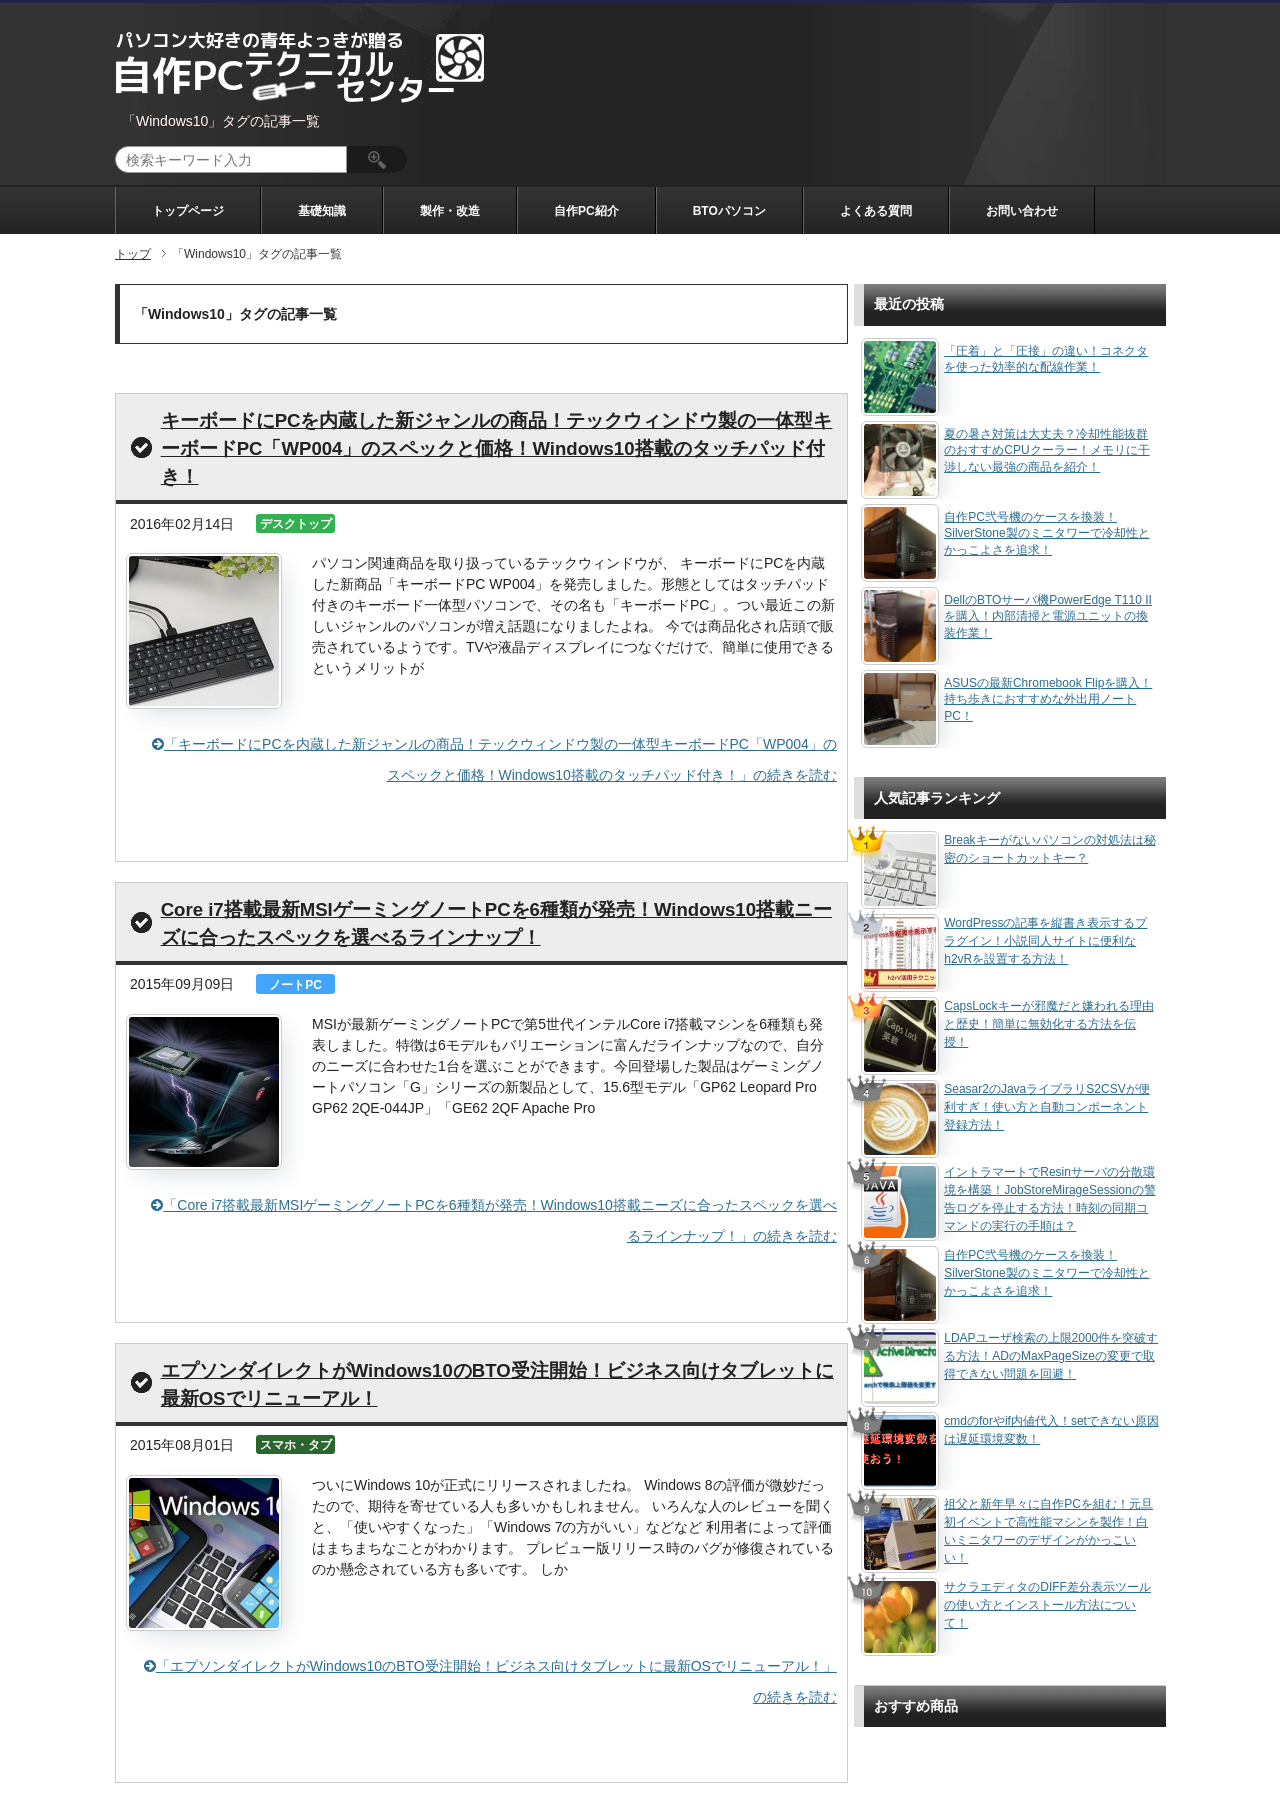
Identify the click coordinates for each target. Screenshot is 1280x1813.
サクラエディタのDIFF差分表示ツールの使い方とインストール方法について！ (1047, 1605)
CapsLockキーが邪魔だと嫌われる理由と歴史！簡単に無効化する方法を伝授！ (1048, 1024)
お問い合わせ (1022, 211)
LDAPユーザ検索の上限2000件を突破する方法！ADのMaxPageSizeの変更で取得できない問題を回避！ (1051, 1356)
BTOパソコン (729, 211)
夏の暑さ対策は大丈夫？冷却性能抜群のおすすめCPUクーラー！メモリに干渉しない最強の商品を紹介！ (1046, 451)
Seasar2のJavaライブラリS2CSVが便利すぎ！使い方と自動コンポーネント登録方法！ (1046, 1107)
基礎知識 (322, 211)
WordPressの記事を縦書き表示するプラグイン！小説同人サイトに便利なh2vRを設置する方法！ (1045, 941)
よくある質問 (876, 211)
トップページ (188, 211)
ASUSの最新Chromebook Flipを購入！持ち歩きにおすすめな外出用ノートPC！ (1048, 700)
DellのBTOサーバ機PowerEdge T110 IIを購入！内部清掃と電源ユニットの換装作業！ (1048, 617)
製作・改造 (450, 211)
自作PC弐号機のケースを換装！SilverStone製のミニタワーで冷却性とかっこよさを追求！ (1046, 534)
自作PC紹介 (586, 211)
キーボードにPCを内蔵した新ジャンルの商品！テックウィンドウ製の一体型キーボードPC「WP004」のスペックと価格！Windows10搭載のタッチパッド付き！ (497, 448)
